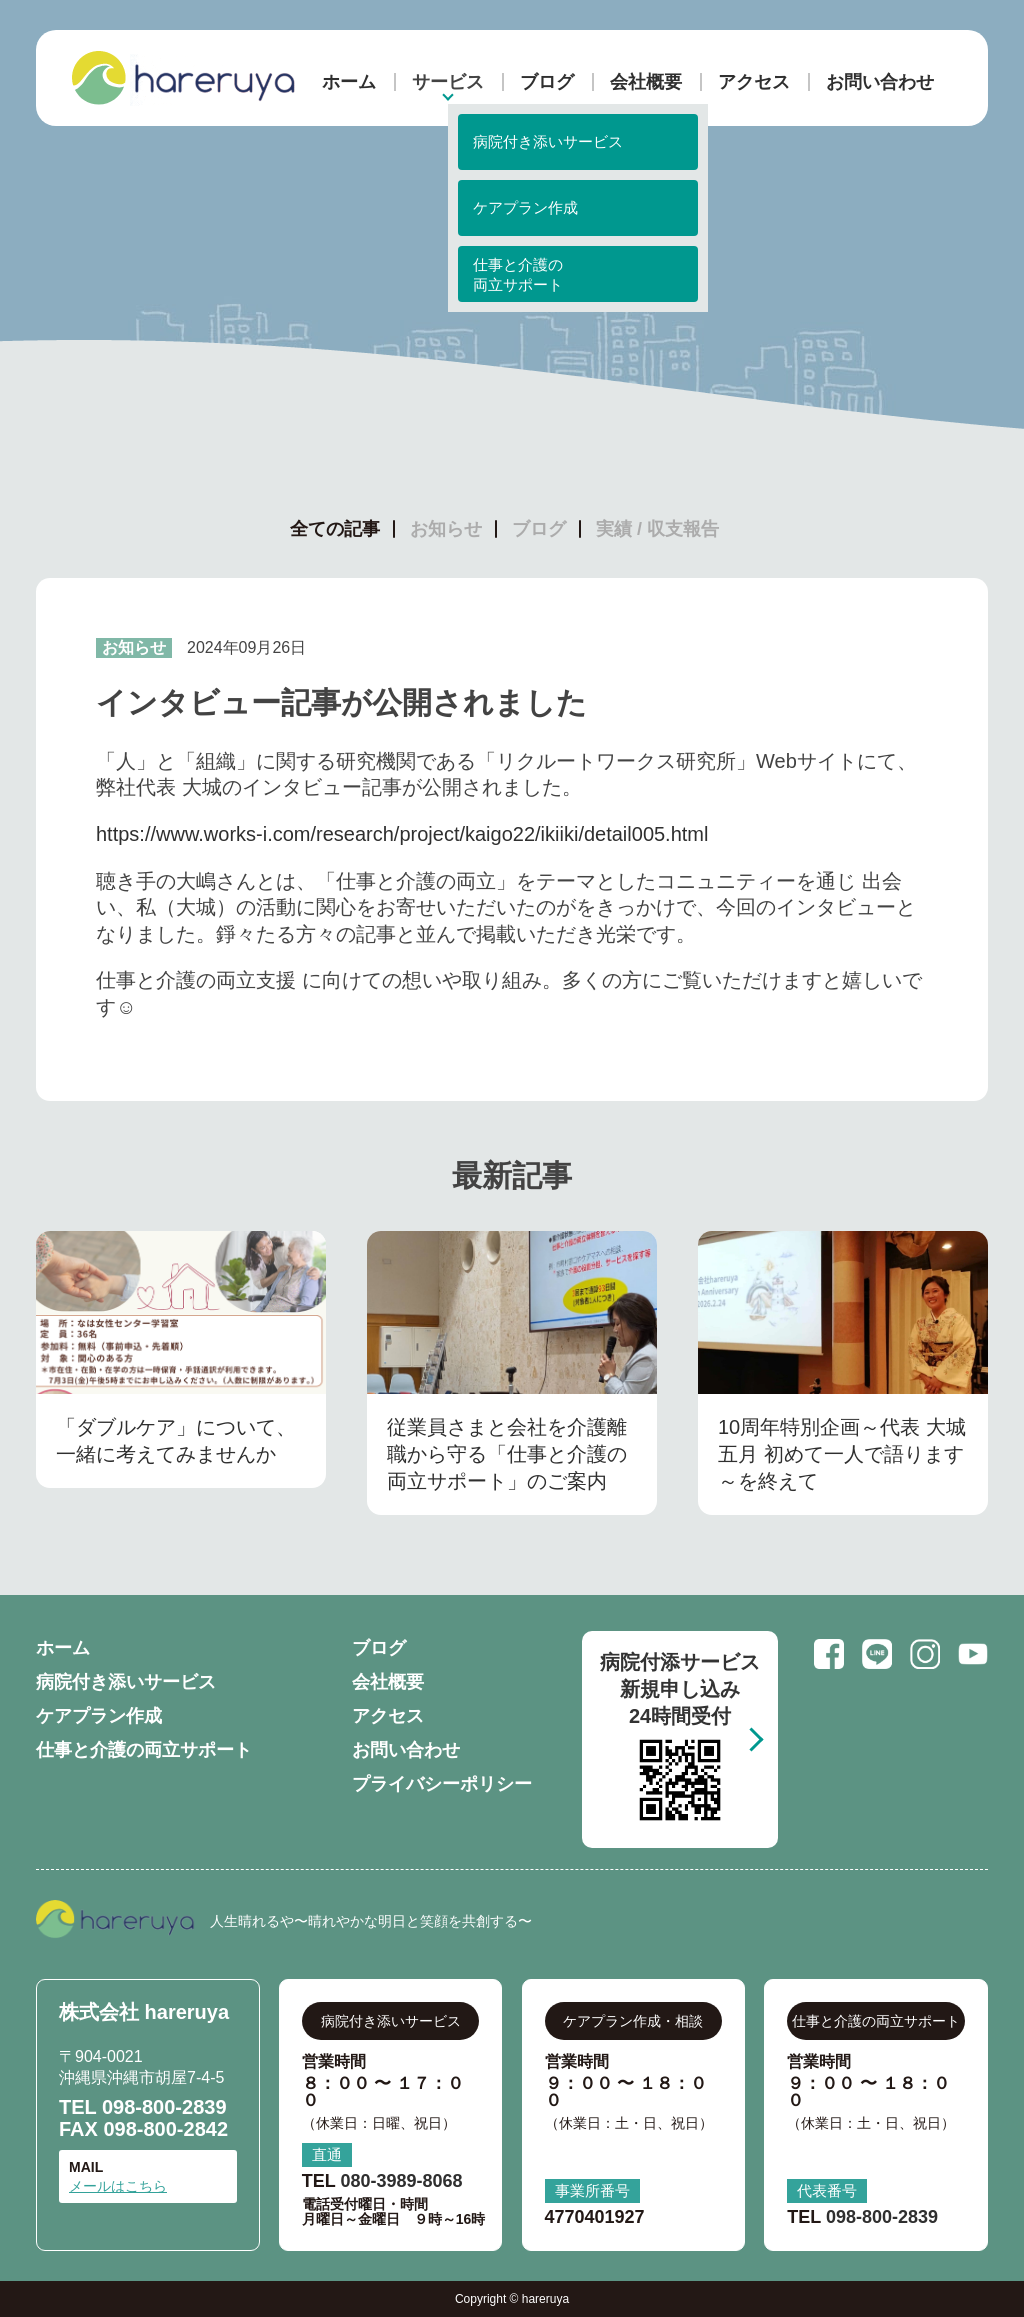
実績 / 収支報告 (657, 529)
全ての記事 (335, 529)
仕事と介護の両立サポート (144, 1750)
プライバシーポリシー (442, 1784)
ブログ (547, 82)
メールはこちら (118, 2186)
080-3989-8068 (401, 2181)
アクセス (754, 82)
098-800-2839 (164, 2107)
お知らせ (446, 529)
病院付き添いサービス (126, 1682)
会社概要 (646, 82)
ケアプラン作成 (99, 1716)
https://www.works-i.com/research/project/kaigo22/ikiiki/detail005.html (402, 834)
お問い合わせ (880, 82)
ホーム (349, 82)
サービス (448, 82)
